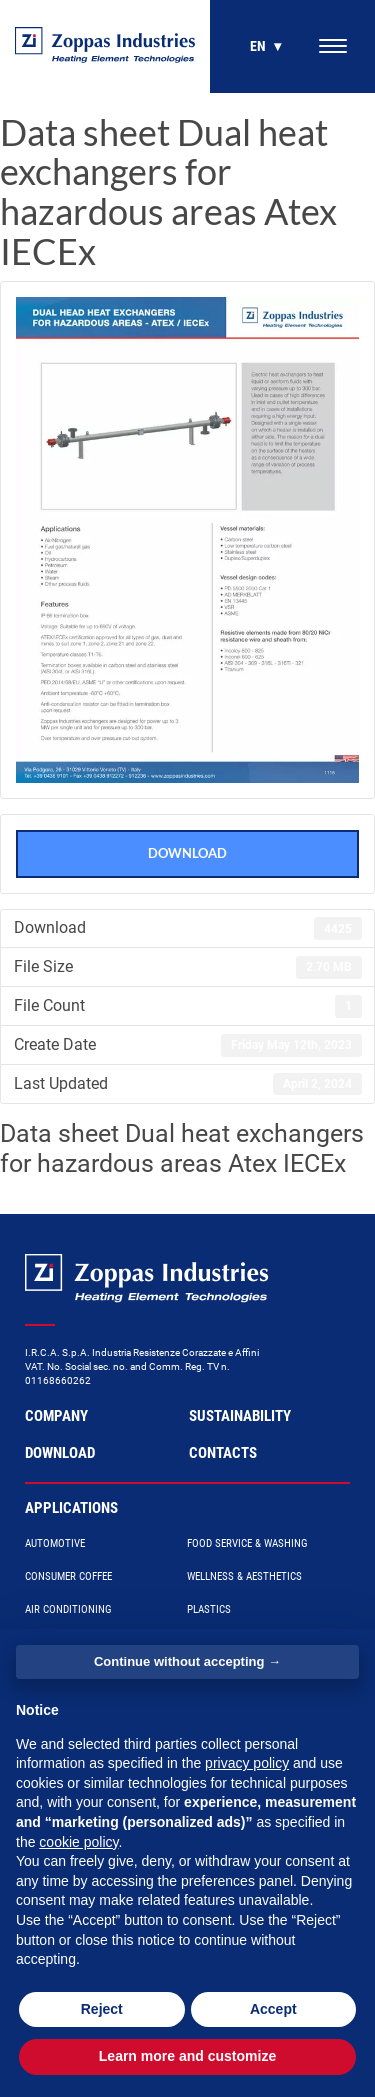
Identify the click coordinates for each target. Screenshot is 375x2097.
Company (56, 1416)
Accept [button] (273, 2009)
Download (187, 853)
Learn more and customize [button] (187, 2056)
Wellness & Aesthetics (244, 1576)
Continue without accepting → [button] (187, 1661)
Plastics (209, 1609)
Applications (71, 1508)
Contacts (223, 1453)
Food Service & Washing (247, 1543)
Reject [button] (102, 2009)
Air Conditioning (68, 1609)
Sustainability (240, 1416)
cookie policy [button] (78, 1842)
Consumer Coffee (68, 1576)
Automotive (55, 1543)
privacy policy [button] (247, 1763)
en (258, 46)
